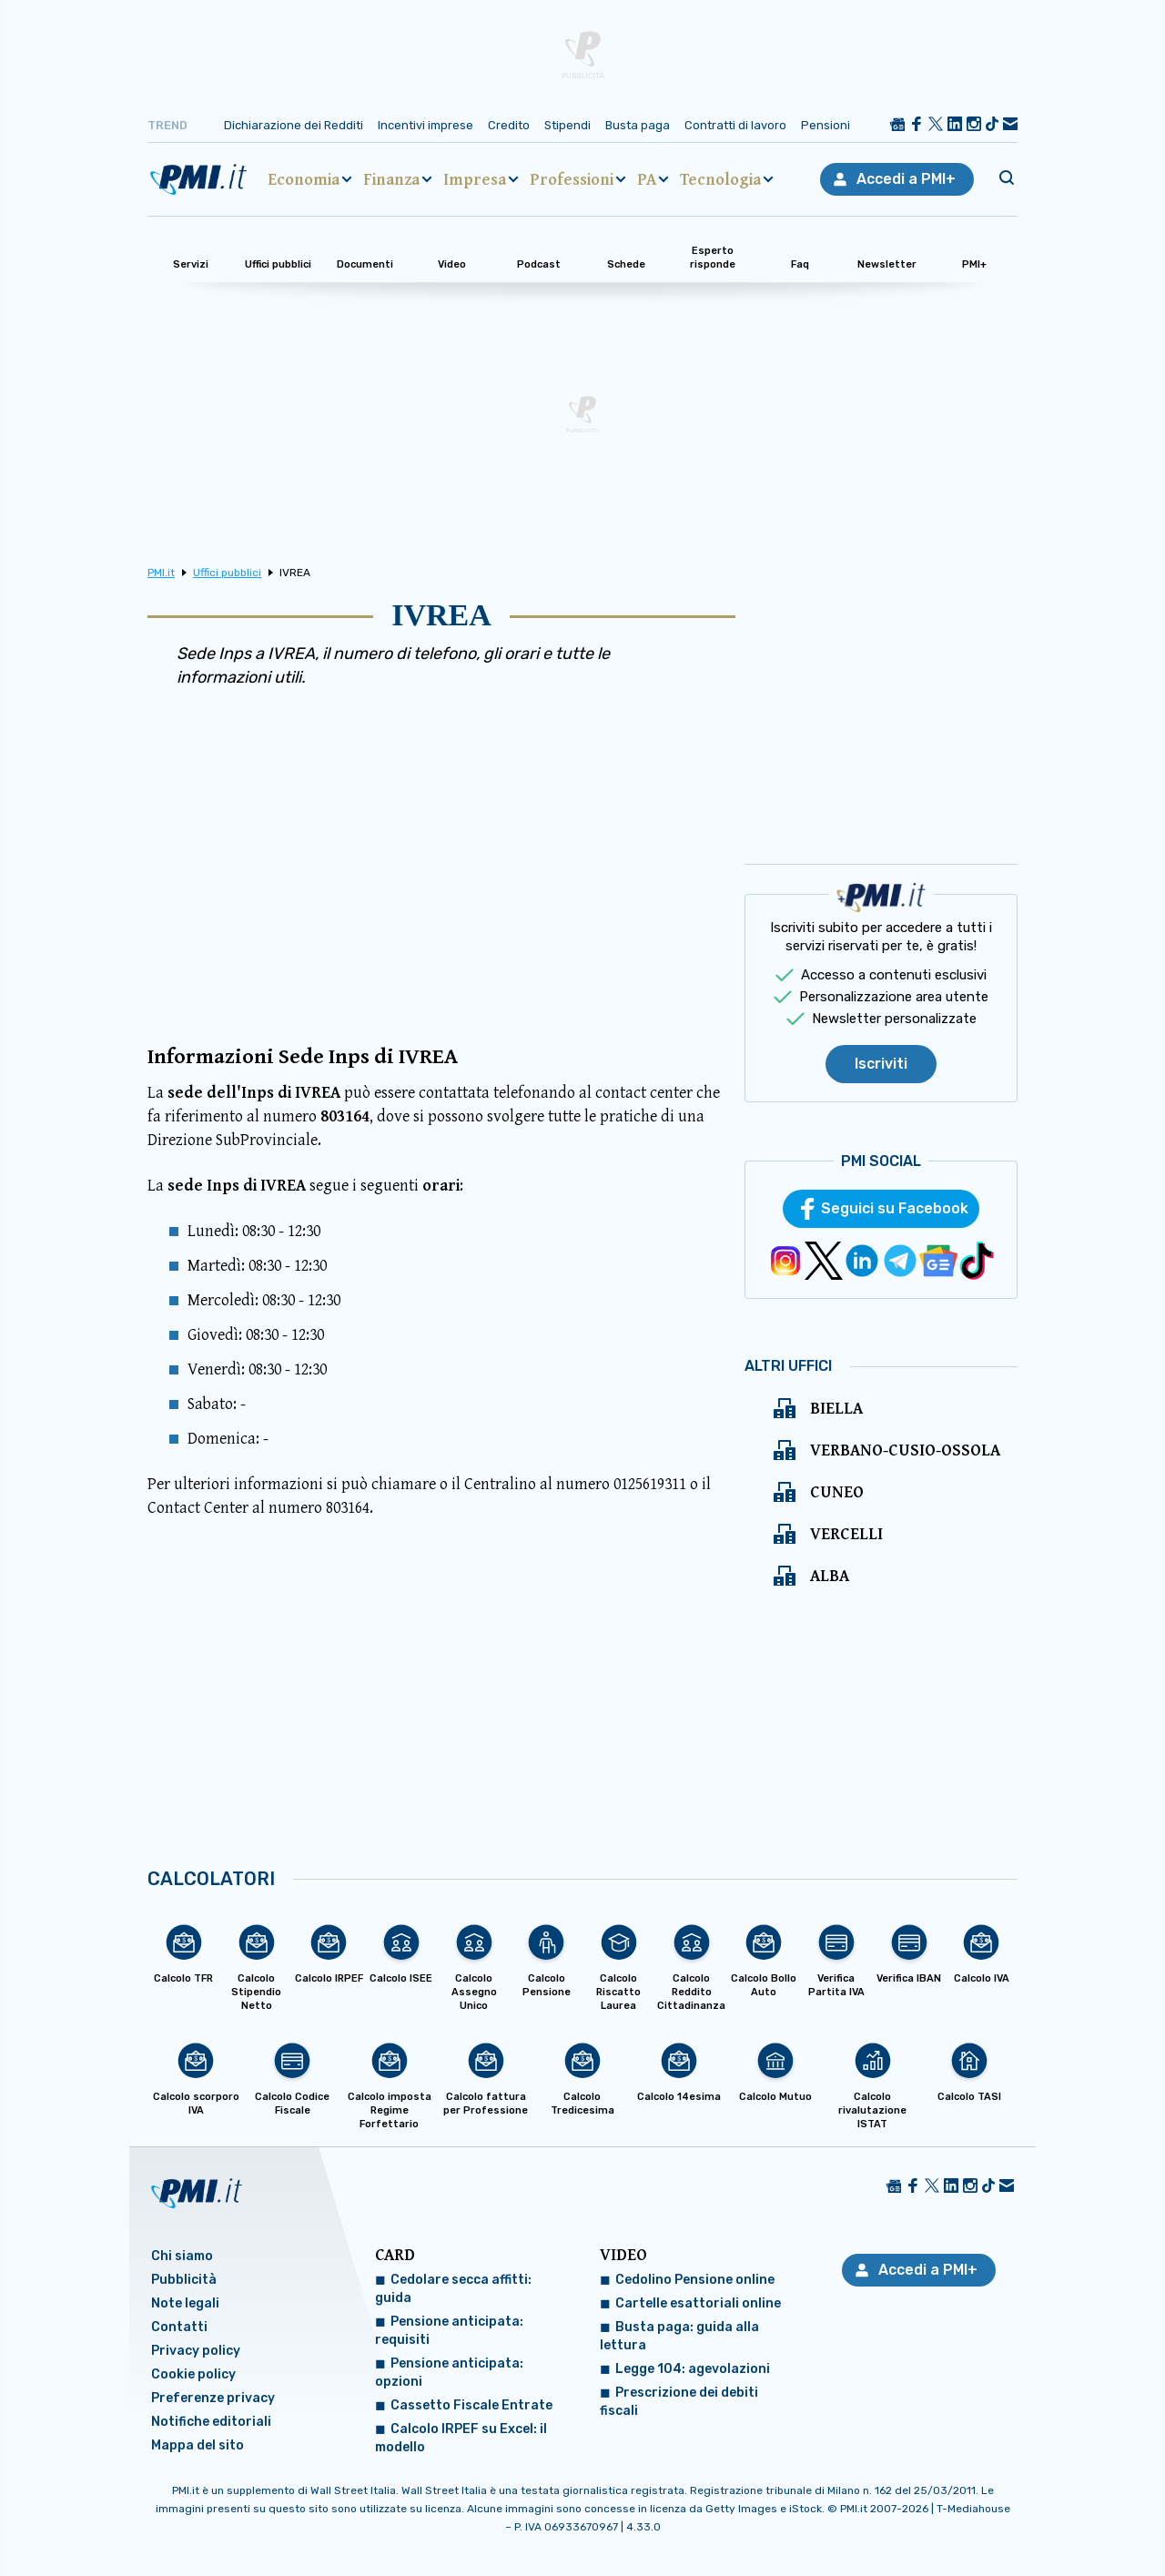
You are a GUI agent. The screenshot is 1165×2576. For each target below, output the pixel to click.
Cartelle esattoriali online (698, 2303)
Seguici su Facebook (894, 1208)
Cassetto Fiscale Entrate (471, 2405)
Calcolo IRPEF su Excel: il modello (461, 2438)
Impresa (474, 179)
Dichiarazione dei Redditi (293, 125)
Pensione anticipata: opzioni (449, 2372)
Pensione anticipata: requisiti (449, 2331)
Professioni (571, 179)
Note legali (185, 2303)
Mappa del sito (197, 2445)
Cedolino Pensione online (695, 2279)
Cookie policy (193, 2374)
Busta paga (637, 125)
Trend (167, 125)
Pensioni (825, 125)
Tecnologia (720, 179)
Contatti (179, 2327)
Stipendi (567, 125)
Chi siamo (182, 2256)
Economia (303, 179)
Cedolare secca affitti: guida (453, 2289)
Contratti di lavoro (735, 125)
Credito (509, 125)
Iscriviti (881, 1063)
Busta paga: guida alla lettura (679, 2336)
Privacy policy (195, 2350)
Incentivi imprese (425, 125)
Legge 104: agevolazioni (692, 2369)
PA (646, 179)
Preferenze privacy (213, 2398)
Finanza (391, 179)
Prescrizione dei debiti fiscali (679, 2402)
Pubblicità (184, 2279)
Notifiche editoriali (211, 2421)
